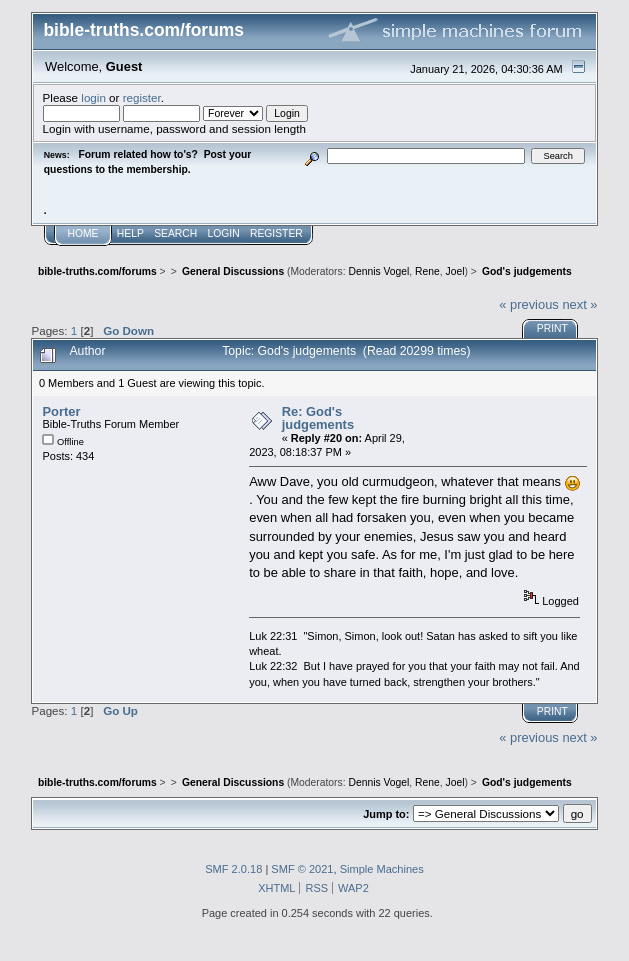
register (142, 97)
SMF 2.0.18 (233, 869)
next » (579, 304)
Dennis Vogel (378, 271)
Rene (427, 271)
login (93, 97)
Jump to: (386, 814)
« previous (529, 304)
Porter (61, 411)
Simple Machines (382, 869)
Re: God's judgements (318, 418)
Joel (455, 271)
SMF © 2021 (302, 869)
